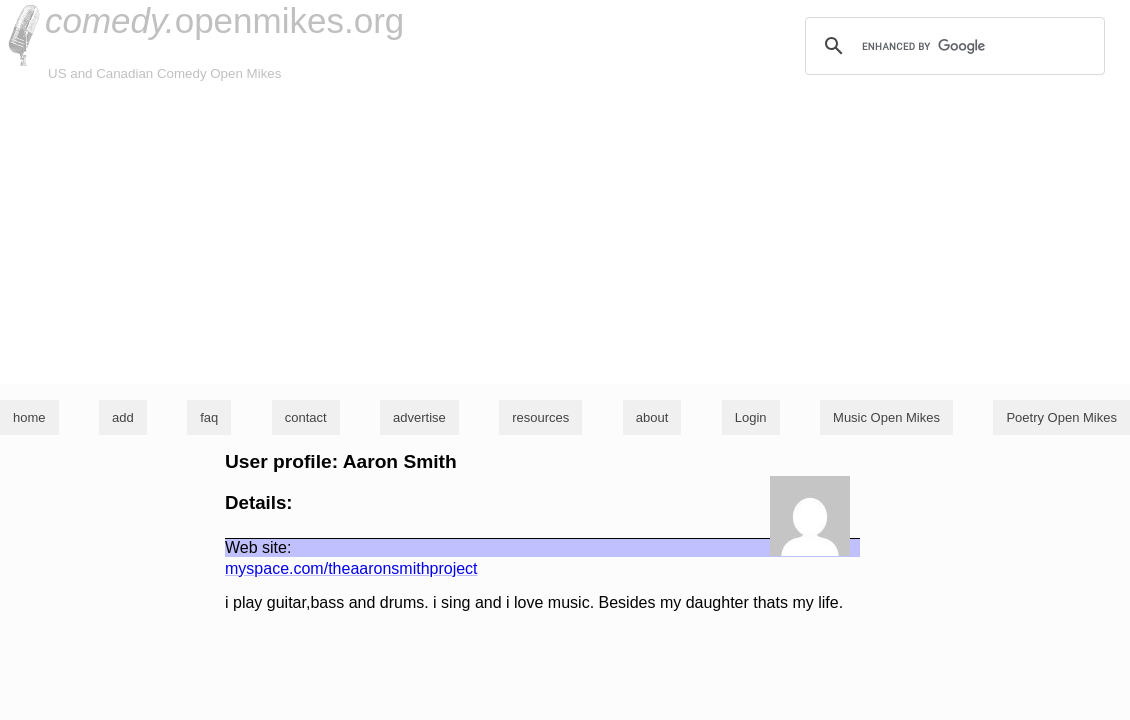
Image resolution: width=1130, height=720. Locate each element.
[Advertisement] (565, 234)
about (652, 417)
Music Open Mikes (886, 417)
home (29, 417)
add (123, 417)
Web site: (258, 547)
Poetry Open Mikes (1061, 417)
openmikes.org (224, 20)
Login (751, 417)
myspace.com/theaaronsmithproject (351, 568)
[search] (952, 46)
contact (306, 417)
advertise (419, 417)
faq (209, 417)
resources (540, 417)
